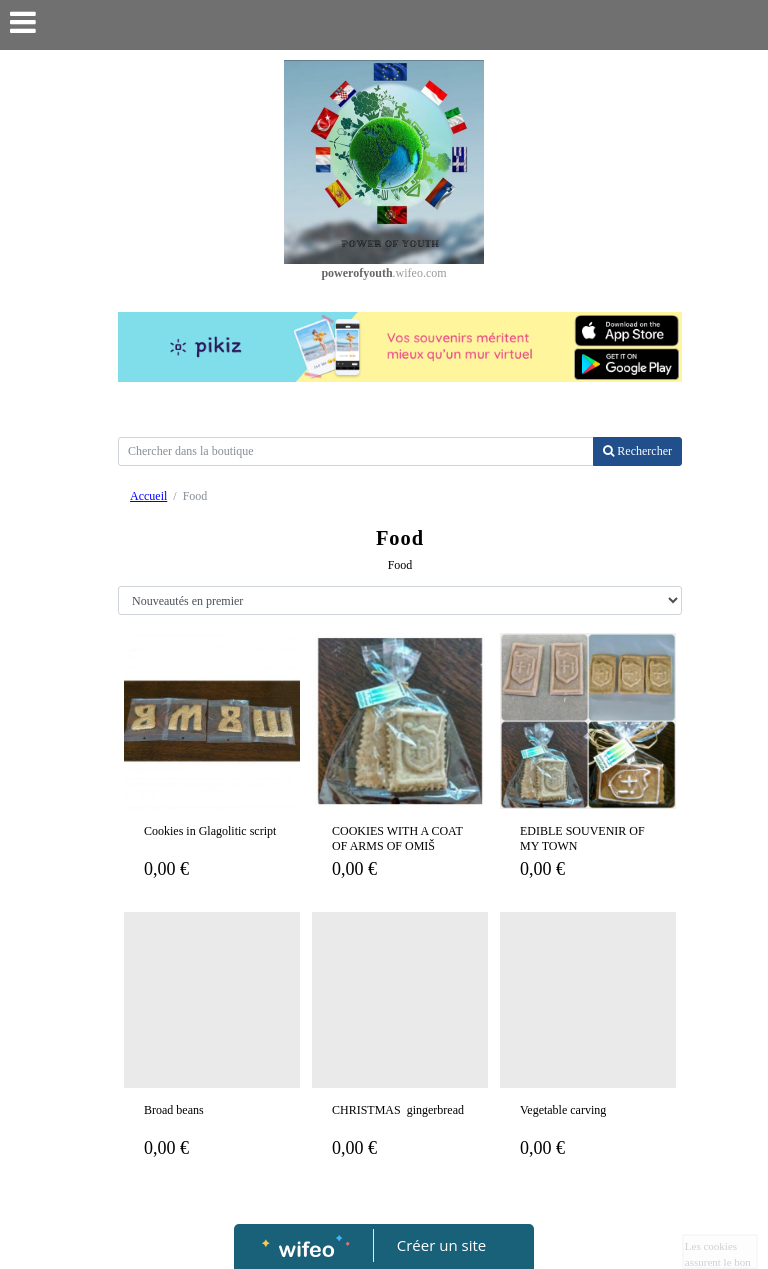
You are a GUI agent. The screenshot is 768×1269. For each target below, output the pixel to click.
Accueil (148, 496)
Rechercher (637, 451)
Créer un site (441, 1245)
